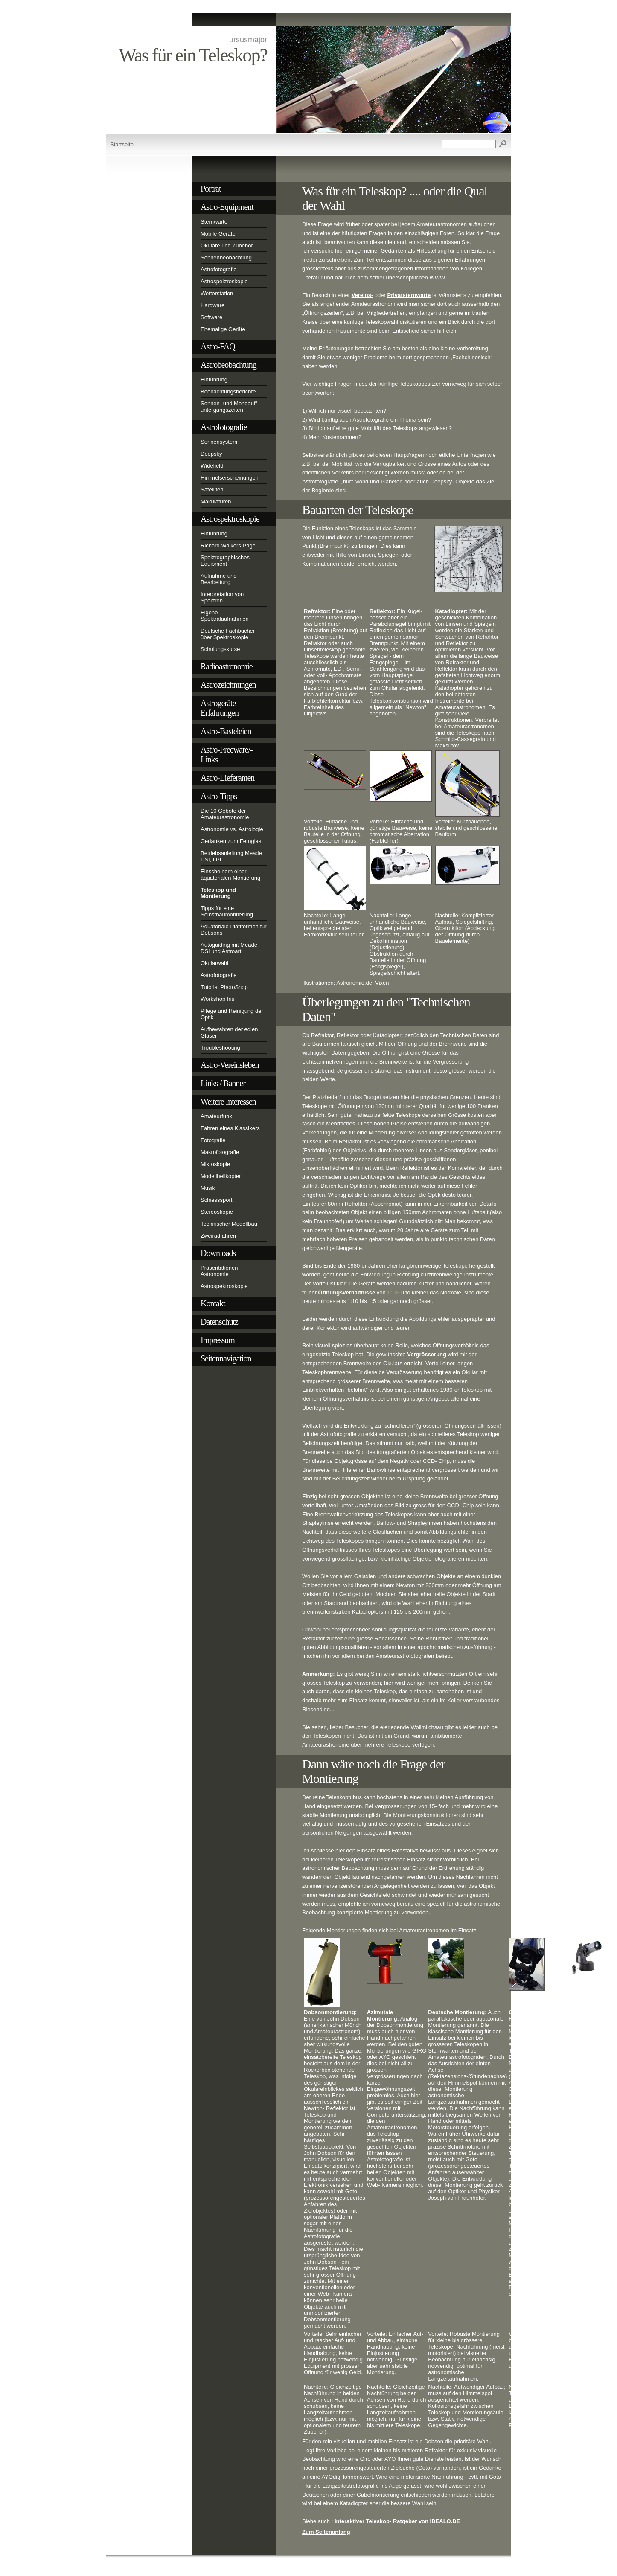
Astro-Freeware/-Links (227, 754)
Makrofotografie (220, 1152)
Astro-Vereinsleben (230, 1065)
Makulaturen (216, 501)
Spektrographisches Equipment (225, 560)
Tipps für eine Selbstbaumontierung (227, 911)
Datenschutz (219, 1321)
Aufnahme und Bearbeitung (219, 579)
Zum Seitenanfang (326, 2532)
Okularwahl (214, 963)
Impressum (218, 1340)
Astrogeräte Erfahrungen (220, 708)
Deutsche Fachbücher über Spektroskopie (228, 634)
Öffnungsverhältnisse (346, 1292)
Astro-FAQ (218, 346)
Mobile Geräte (218, 233)
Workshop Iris (217, 999)
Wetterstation (217, 293)
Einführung (214, 379)
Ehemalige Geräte (223, 329)
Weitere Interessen (228, 1101)
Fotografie (213, 1140)
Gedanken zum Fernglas (231, 841)
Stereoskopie (217, 1212)
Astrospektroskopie (224, 281)
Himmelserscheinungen (230, 477)
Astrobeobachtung (228, 364)
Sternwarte (214, 221)
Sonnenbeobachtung (226, 257)
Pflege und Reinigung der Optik (232, 1014)
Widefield (212, 465)
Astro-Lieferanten (227, 777)
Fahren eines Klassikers (230, 1128)
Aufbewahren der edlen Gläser (229, 1032)
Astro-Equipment (227, 207)
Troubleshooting (220, 1047)
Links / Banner (223, 1083)
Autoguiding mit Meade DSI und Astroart (229, 948)
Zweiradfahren (218, 1236)
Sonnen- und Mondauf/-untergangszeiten (230, 406)
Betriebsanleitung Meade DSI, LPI (231, 856)
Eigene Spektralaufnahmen (225, 615)
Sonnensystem (219, 442)
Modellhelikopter (221, 1176)
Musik (208, 1188)
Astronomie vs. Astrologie (232, 829)
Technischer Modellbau (229, 1224)
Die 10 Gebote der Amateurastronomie (225, 814)
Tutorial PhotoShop (224, 987)
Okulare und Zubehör (227, 245)
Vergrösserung (426, 1354)
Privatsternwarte (409, 295)
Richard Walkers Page (228, 545)
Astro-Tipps (219, 796)
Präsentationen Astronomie (219, 1271)
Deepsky (211, 454)
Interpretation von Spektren (222, 597)
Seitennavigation (226, 1358)
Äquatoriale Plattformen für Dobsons (234, 929)
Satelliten (212, 489)
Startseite (122, 144)
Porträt (211, 188)
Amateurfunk (216, 1116)
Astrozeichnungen (228, 684)
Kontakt (213, 1303)
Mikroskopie (215, 1164)
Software (211, 317)
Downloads (218, 1253)
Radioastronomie (227, 666)
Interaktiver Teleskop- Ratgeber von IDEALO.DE (397, 2521)
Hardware (212, 305)
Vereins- (362, 295)
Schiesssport (216, 1200)
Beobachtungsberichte (228, 391)
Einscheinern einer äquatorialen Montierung (230, 874)
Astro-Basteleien (226, 731)
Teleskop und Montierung (218, 893)
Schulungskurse (220, 649)
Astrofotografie (219, 269)
